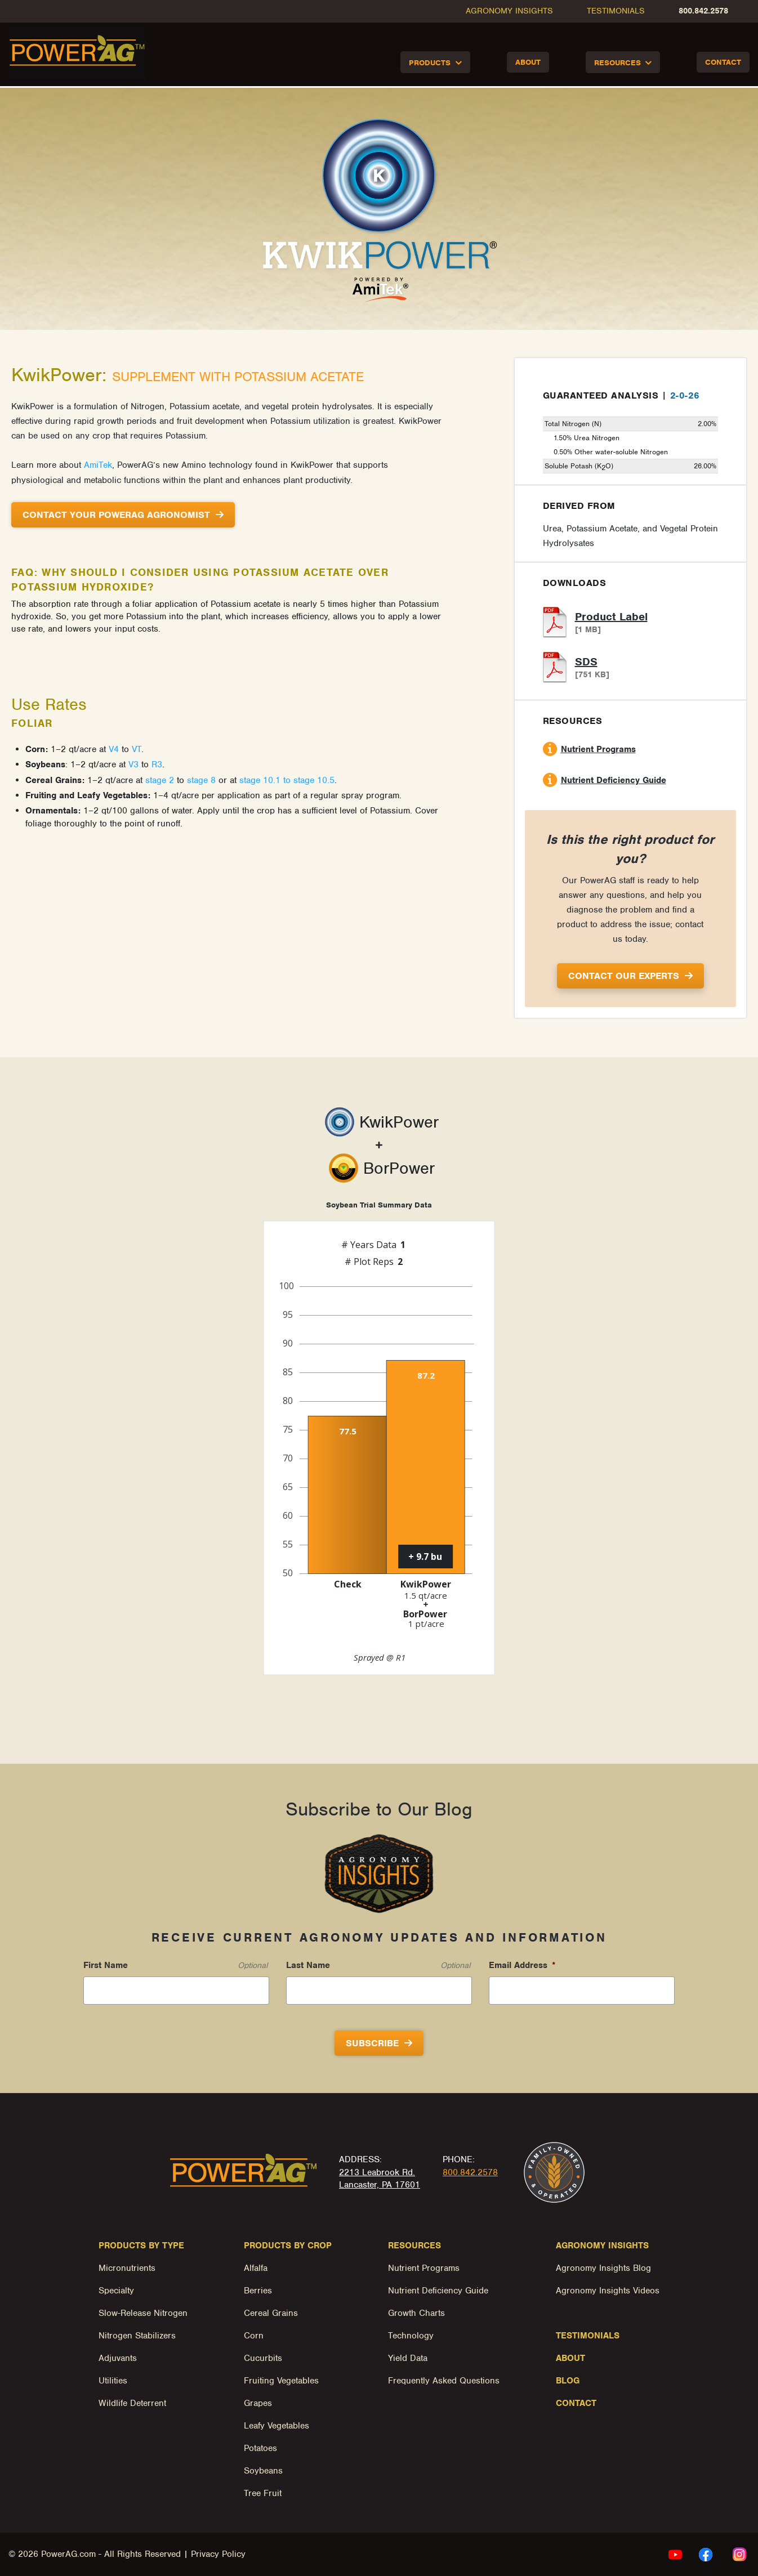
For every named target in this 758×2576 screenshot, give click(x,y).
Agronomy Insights (509, 11)
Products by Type (141, 2245)
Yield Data (407, 2358)
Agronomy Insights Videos (607, 2290)
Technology (411, 2335)
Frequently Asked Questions (444, 2380)
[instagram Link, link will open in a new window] (739, 2554)
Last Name (308, 1965)
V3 (133, 764)
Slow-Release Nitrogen (143, 2313)
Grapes (258, 2403)
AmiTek (98, 465)
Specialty (116, 2290)
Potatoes (260, 2448)
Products (430, 63)
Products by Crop (288, 2245)
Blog (567, 2380)
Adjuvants (118, 2358)
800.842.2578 (703, 11)
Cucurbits (263, 2358)
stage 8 (201, 780)
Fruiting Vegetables (281, 2380)
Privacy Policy (218, 2554)
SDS (586, 662)
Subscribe (372, 2043)
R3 (156, 764)
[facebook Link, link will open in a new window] (705, 2554)
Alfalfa (255, 2268)
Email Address (522, 1965)
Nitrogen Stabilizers (137, 2335)
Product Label (611, 617)
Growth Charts (416, 2313)
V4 (114, 749)
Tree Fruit (263, 2493)
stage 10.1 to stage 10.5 (287, 780)
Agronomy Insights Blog (603, 2268)
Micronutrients (127, 2268)
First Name (105, 1965)
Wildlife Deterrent (132, 2403)
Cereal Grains (271, 2313)
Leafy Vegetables (276, 2425)
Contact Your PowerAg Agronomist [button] (116, 515)
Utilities (113, 2380)
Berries (258, 2290)
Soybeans (263, 2470)
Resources (617, 63)
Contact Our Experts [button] (623, 976)
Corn (254, 2335)
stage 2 (159, 780)
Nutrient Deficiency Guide (613, 780)
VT (136, 749)
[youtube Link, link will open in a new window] (675, 2554)
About (528, 62)
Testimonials (616, 11)
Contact (723, 62)
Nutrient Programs (598, 749)
